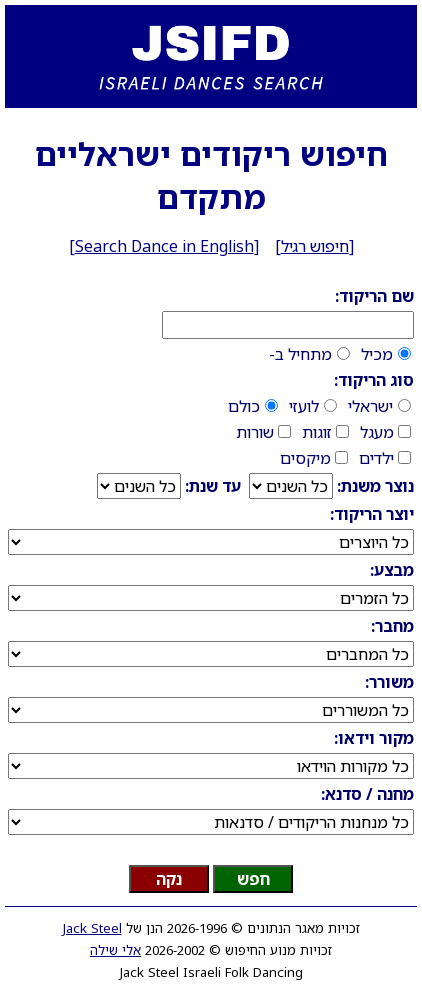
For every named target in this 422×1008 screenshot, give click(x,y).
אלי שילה (115, 950)
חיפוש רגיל (315, 246)
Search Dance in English (164, 246)
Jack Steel (92, 928)
